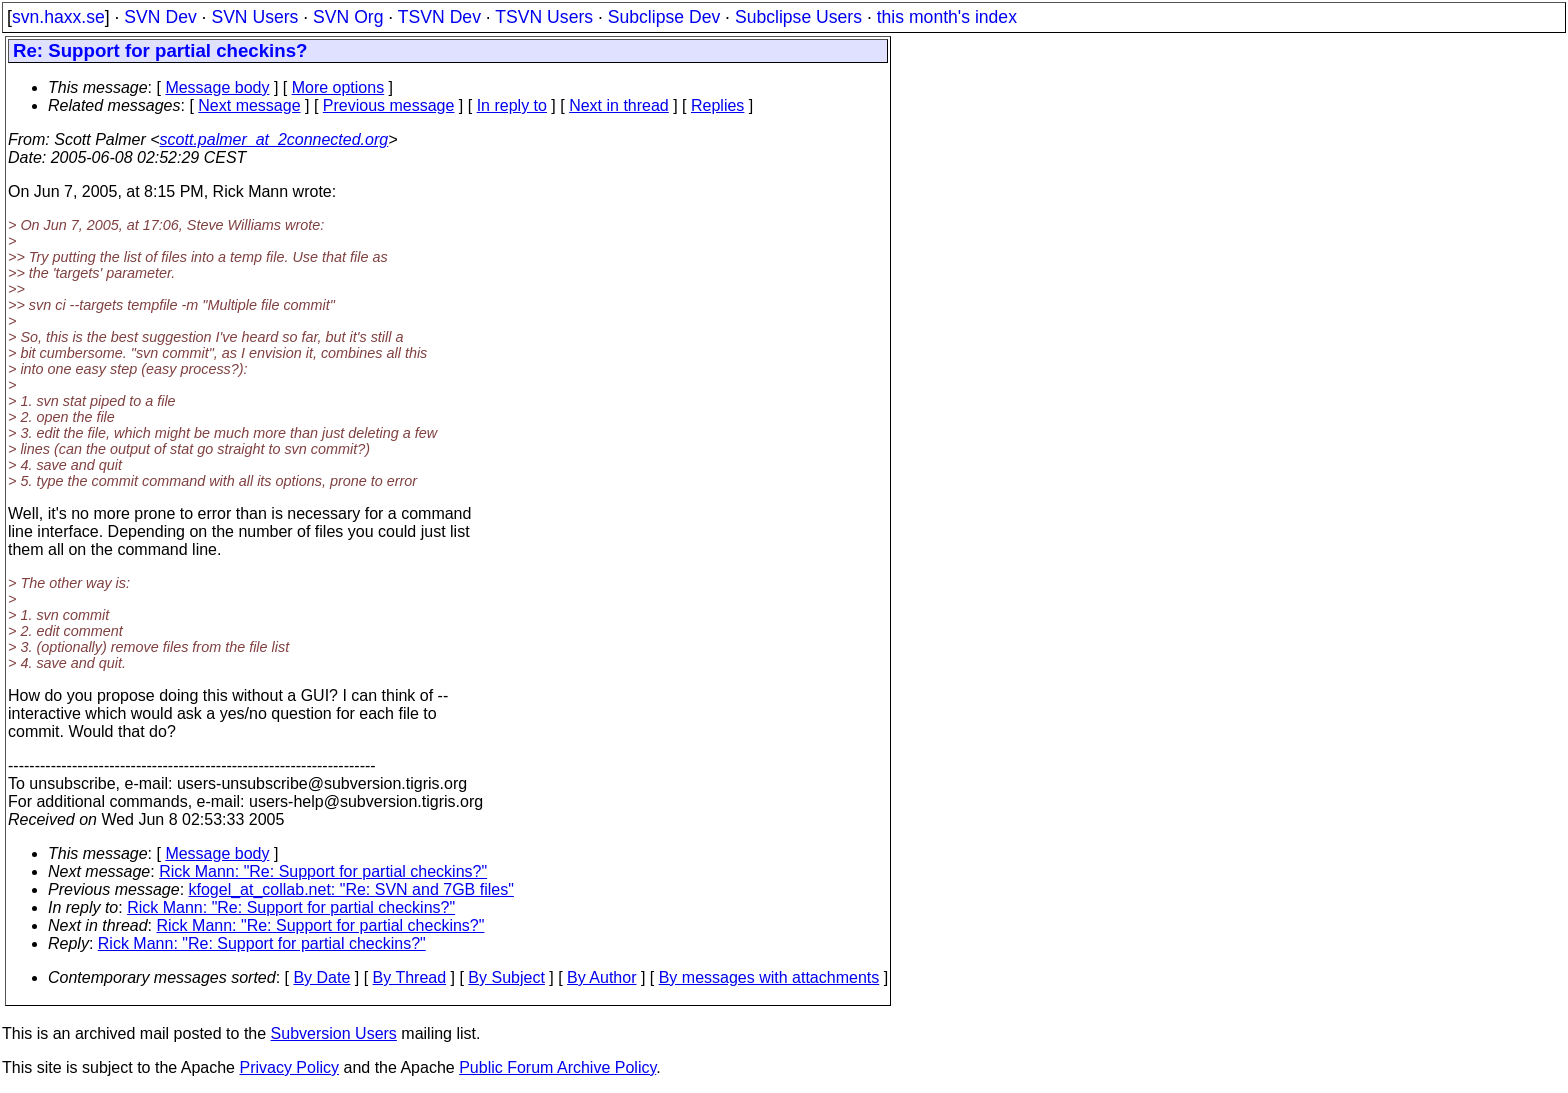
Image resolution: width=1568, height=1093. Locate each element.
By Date (321, 977)
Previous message (389, 105)
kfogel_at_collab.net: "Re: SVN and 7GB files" (351, 889)
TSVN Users (544, 17)
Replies (717, 105)
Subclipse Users (798, 17)
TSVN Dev (439, 17)
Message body (217, 87)
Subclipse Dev (664, 17)
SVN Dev (160, 17)
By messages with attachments (769, 977)
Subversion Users (334, 1033)
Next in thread (619, 105)
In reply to (512, 105)
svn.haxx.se (58, 17)
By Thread (410, 977)
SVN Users (254, 17)
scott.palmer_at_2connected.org (274, 139)
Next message (249, 105)
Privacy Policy (289, 1067)
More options (338, 87)
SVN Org (348, 17)
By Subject (506, 977)
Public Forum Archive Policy (557, 1067)
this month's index (947, 17)
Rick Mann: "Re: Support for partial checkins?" (323, 871)
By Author (601, 977)
